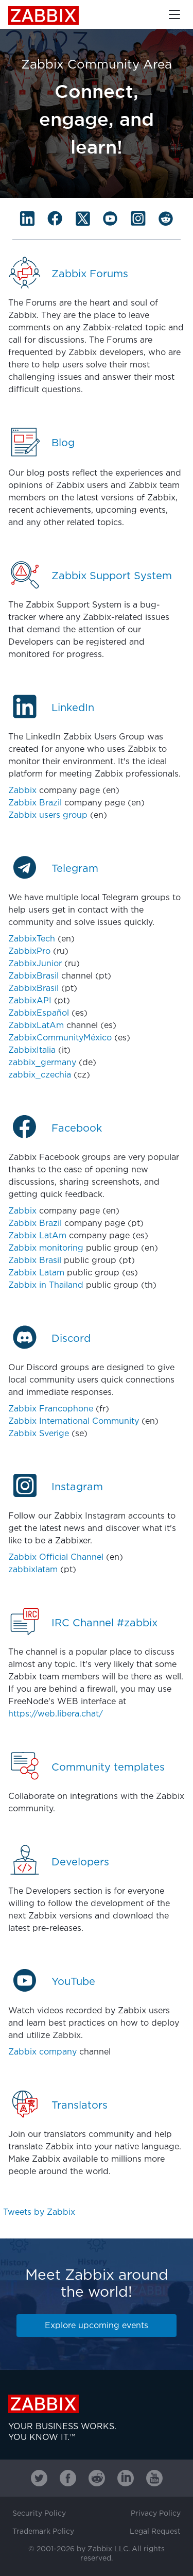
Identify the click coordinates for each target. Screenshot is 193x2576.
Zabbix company (42, 2052)
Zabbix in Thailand (45, 1285)
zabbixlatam (33, 1570)
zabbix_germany (42, 1063)
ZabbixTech (31, 939)
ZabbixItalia (32, 1050)
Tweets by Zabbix (39, 2212)
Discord (71, 1338)
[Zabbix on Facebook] (68, 2478)
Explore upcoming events (96, 2326)
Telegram (74, 868)
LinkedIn (72, 708)
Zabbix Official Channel (55, 1557)
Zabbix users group (47, 815)
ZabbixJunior (35, 964)
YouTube (73, 1981)
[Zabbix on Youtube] (154, 2478)
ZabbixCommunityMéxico (60, 1038)
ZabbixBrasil (33, 976)
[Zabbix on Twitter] (39, 2478)
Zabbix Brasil (34, 1261)
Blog (63, 443)
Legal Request (155, 2532)
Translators (79, 2105)
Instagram (77, 1487)
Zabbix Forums (89, 274)
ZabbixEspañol (38, 1013)
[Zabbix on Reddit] (97, 2478)
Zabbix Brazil (35, 803)
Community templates (108, 1767)
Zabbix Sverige (38, 1434)
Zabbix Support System (111, 576)
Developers (80, 1862)
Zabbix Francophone (50, 1409)
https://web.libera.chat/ (55, 1714)
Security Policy (39, 2514)
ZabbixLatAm (36, 1026)
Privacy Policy (156, 2514)
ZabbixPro (29, 951)
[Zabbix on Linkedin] (125, 2478)
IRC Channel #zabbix (104, 1623)
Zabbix (43, 15)
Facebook (76, 1128)
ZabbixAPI (29, 1001)
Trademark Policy (43, 2532)
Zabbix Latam (36, 1273)
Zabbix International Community (73, 1421)
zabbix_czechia (39, 1075)
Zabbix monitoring (45, 1248)
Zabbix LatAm (37, 1236)
